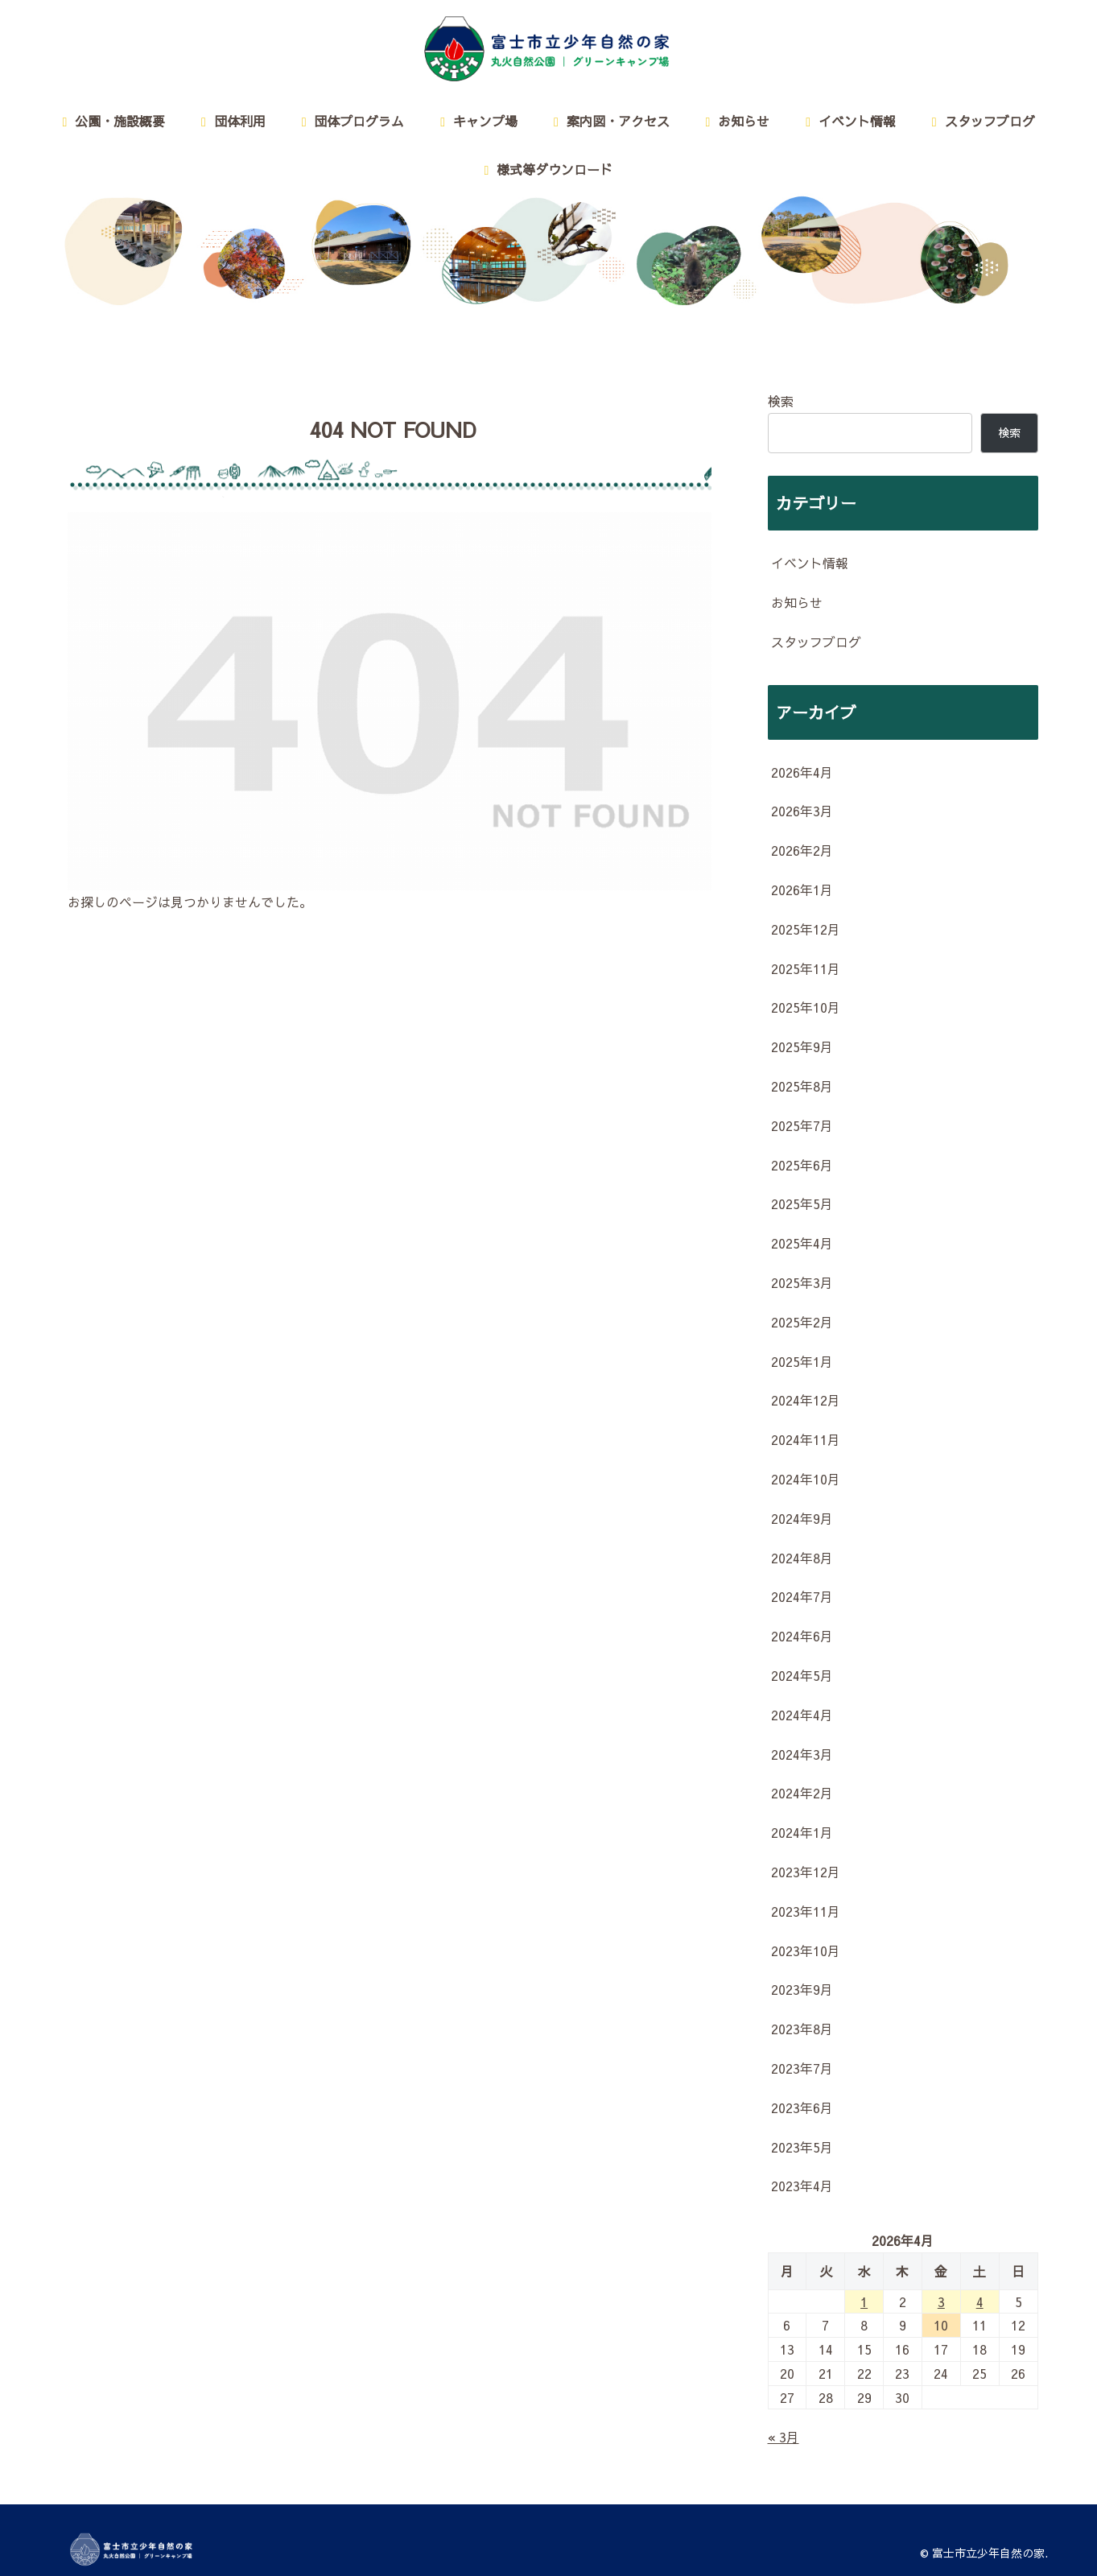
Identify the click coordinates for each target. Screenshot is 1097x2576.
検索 (781, 401)
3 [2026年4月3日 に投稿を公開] (941, 2301)
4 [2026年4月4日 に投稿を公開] (980, 2301)
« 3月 (783, 2437)
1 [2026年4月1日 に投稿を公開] (864, 2301)
